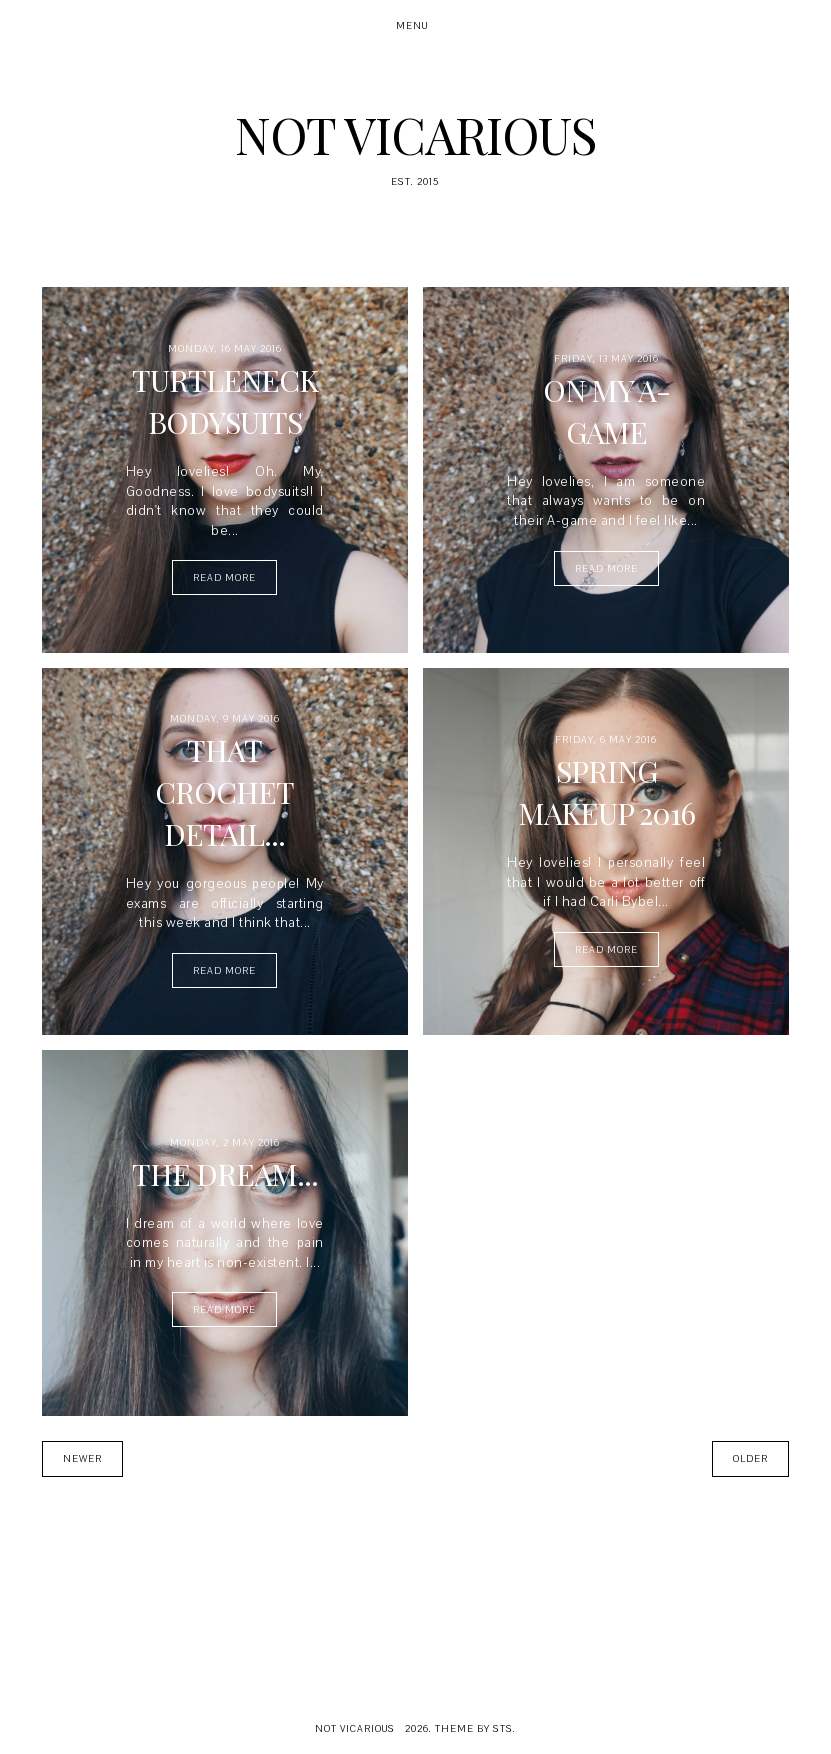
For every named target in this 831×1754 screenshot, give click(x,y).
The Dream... (225, 1174)
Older (750, 1458)
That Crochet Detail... (224, 792)
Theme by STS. (475, 1728)
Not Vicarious (415, 134)
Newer (82, 1458)
